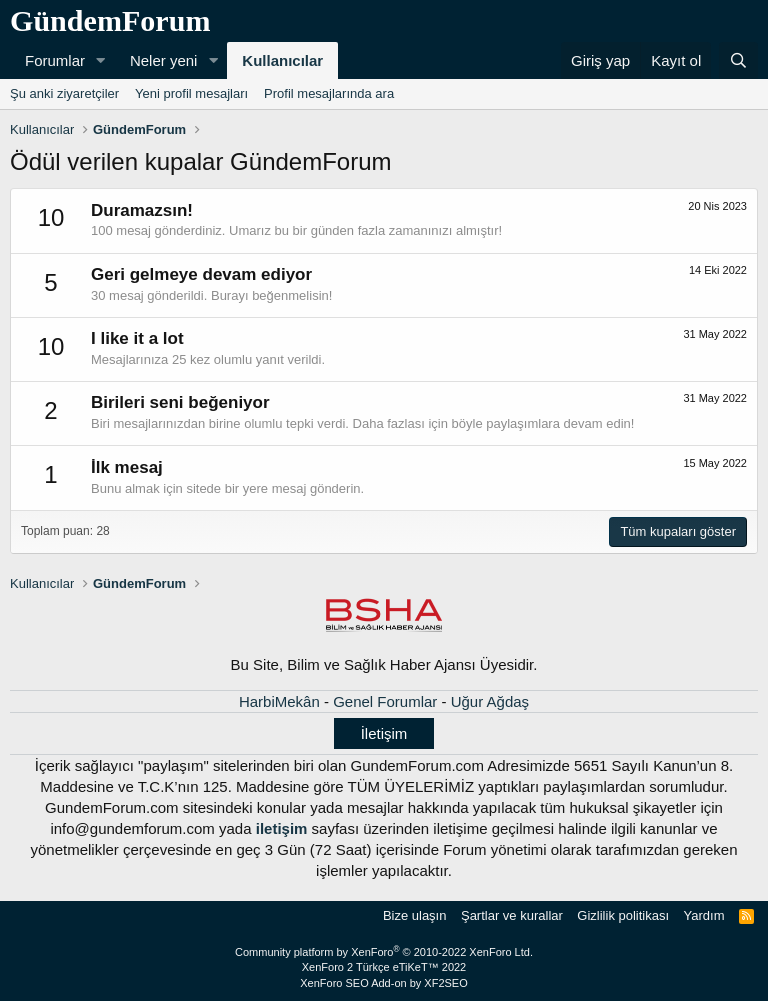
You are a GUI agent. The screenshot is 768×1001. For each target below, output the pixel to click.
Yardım (704, 915)
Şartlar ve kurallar (512, 915)
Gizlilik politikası (623, 915)
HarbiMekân (279, 701)
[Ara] (738, 60)
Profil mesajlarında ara (329, 93)
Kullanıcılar (282, 60)
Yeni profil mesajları (191, 93)
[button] (101, 60)
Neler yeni (164, 60)
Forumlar (55, 60)
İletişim (384, 733)
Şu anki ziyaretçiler (64, 93)
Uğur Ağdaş (490, 701)
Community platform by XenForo (384, 952)
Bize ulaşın (415, 915)
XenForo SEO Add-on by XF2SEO (384, 983)
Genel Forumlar (385, 701)
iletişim (282, 828)
